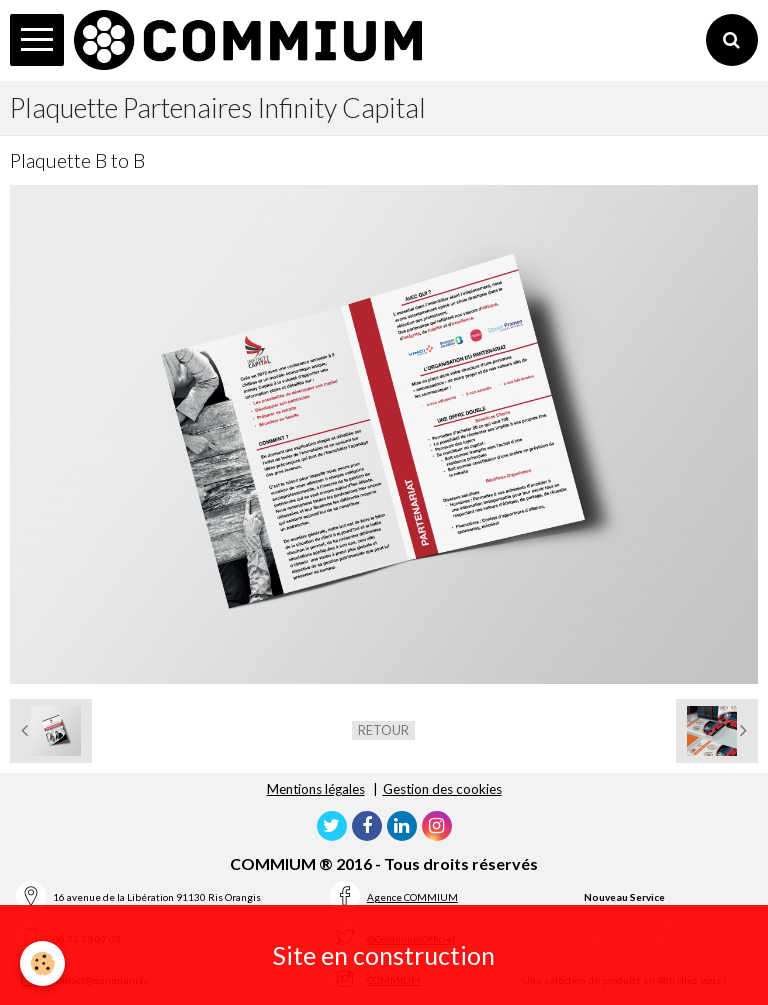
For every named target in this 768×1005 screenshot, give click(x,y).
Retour (383, 730)
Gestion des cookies (442, 789)
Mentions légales (316, 789)
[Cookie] (42, 963)
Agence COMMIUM (412, 897)
